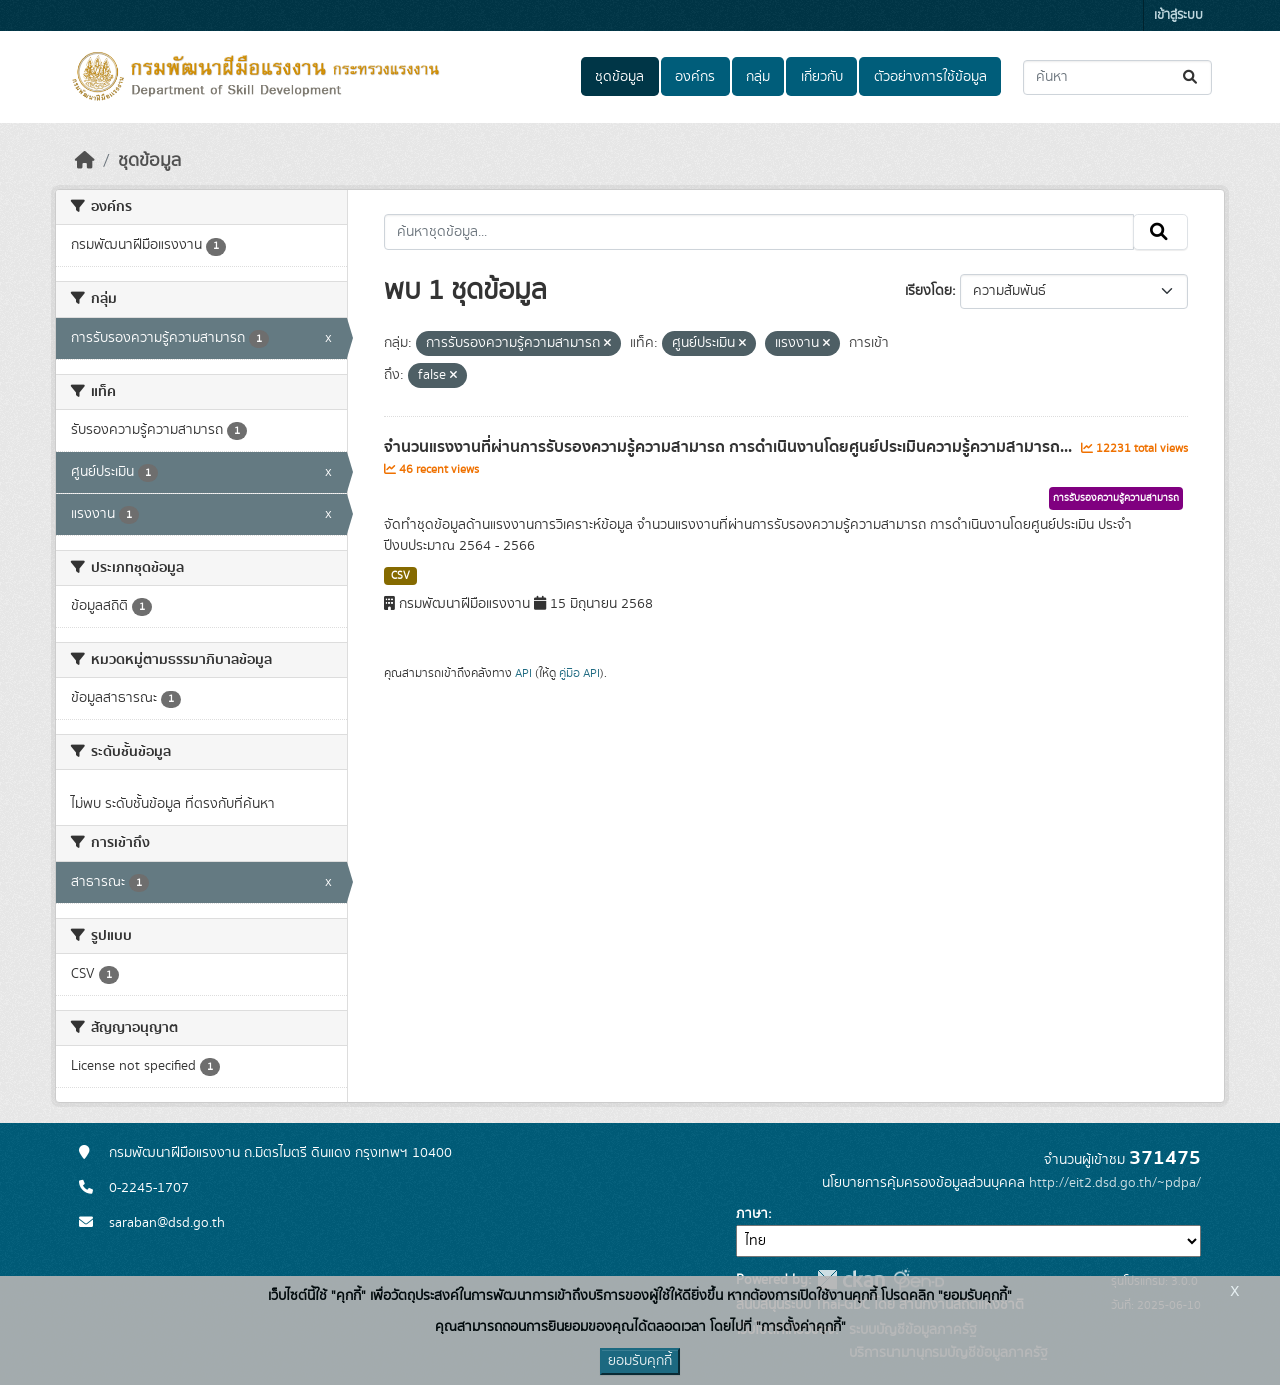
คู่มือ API (579, 673)
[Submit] (1191, 77)
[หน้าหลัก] (85, 161)
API (523, 673)
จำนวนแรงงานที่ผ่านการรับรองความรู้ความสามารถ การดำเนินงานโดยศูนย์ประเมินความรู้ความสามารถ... (730, 447)
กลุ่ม (758, 77)
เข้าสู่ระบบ (1178, 15)
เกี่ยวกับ (822, 77)
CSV (400, 576)
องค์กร (695, 77)
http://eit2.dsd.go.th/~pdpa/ (1115, 1183)
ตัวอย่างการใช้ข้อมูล (930, 77)
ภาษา (752, 1214)
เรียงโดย (928, 291)
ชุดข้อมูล (619, 77)
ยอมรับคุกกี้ (640, 1361)
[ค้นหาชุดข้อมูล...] (1117, 77)
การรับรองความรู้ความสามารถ (1116, 498)
